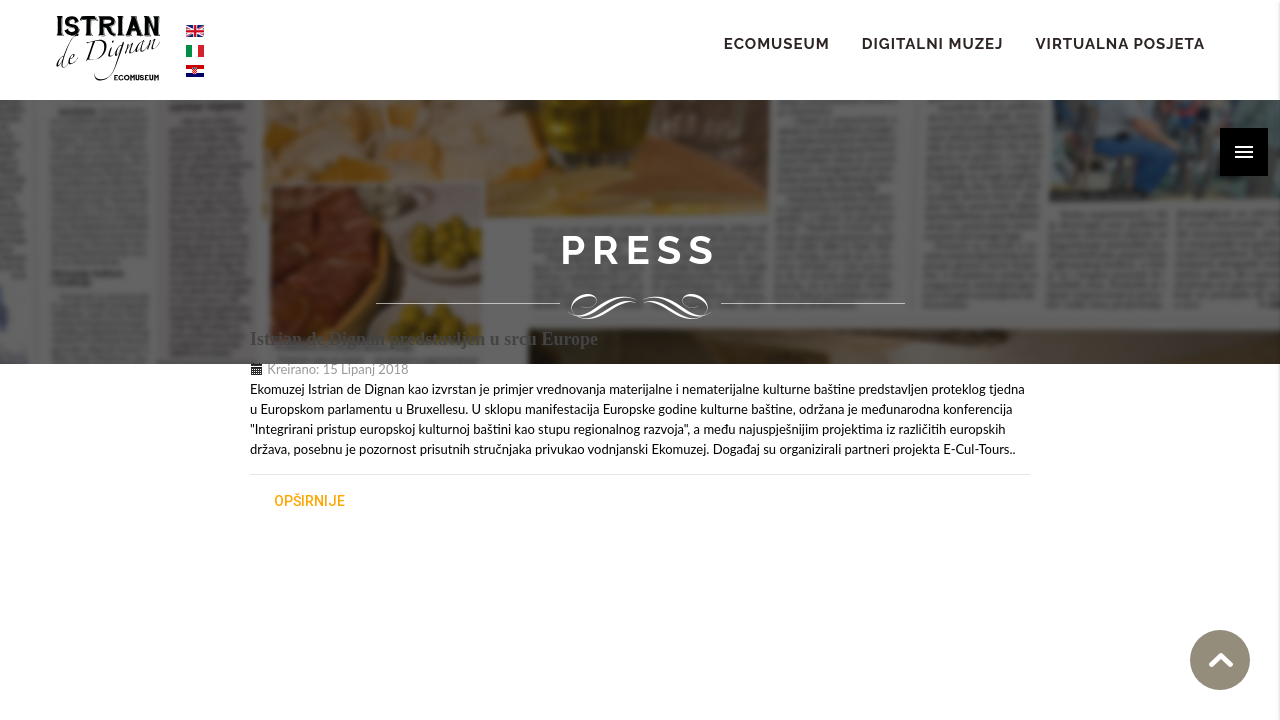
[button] (1244, 152)
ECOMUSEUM (777, 44)
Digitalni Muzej (933, 44)
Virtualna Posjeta (1120, 44)
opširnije (309, 501)
